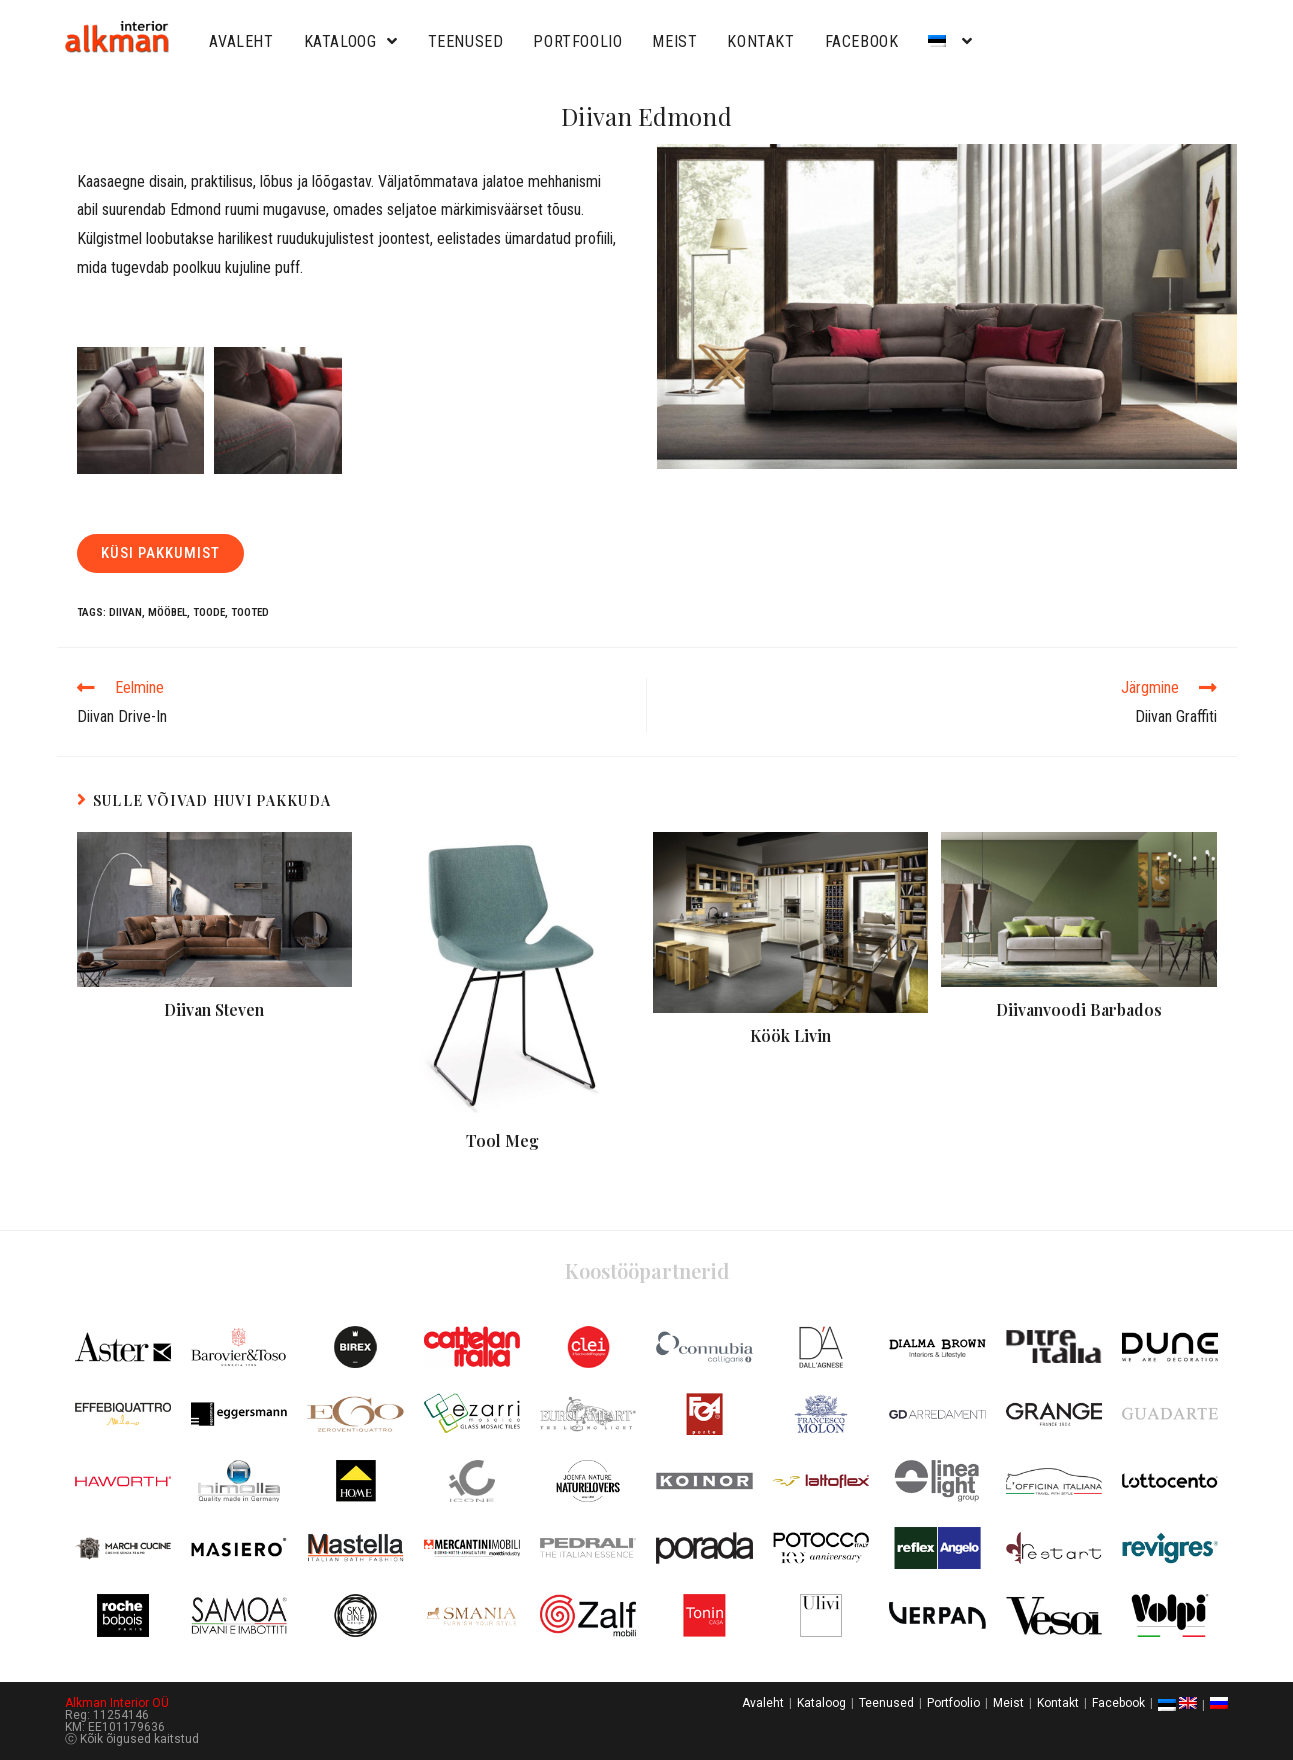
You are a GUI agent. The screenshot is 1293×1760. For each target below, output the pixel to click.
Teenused (466, 41)
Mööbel (167, 612)
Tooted (250, 612)
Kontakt (760, 41)
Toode (209, 612)
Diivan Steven (214, 1009)
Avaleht (241, 41)
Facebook (862, 41)
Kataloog (351, 41)
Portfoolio (577, 41)
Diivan (125, 612)
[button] (160, 553)
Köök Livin (790, 1035)
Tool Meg (502, 1140)
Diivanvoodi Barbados (1079, 1009)
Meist (674, 41)
